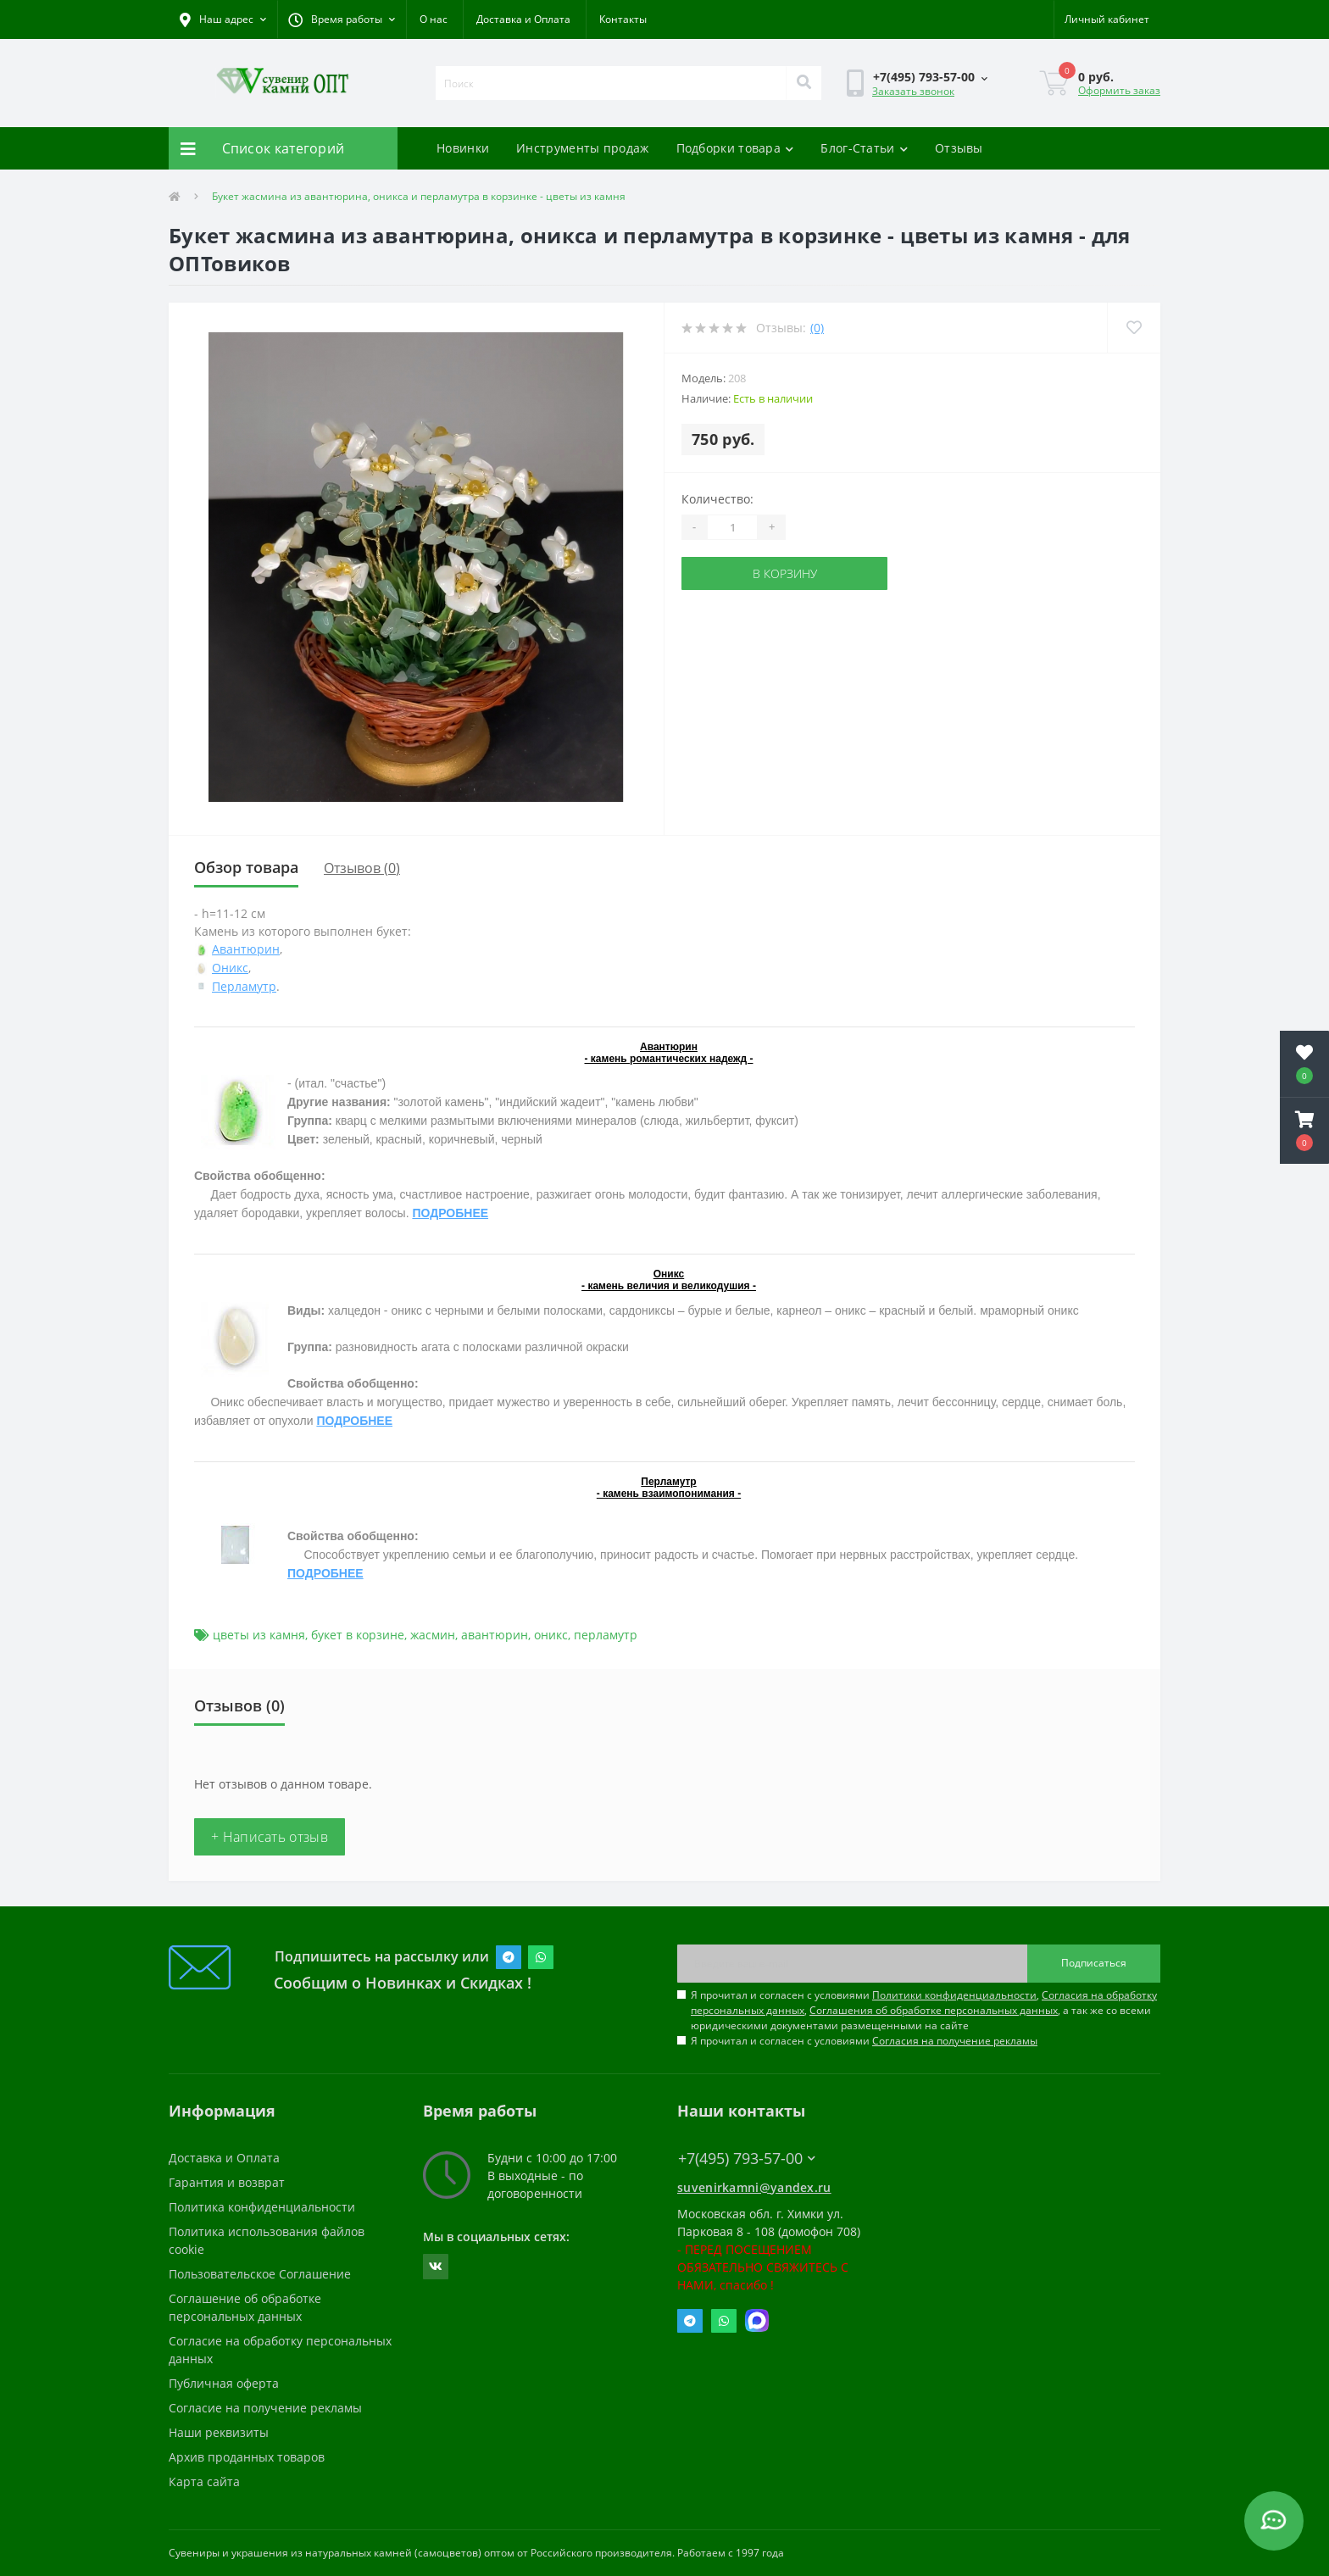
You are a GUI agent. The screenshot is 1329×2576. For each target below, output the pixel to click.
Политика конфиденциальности (262, 2207)
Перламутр (244, 986)
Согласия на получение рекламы (954, 2041)
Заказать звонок (913, 91)
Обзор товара (246, 867)
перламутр (605, 1635)
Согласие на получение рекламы (265, 2408)
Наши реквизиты (219, 2432)
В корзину (785, 573)
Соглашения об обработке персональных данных (933, 2010)
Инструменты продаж (582, 148)
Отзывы (959, 148)
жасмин (432, 1635)
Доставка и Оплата (523, 19)
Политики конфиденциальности (954, 1995)
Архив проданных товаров (247, 2457)
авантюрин (494, 1635)
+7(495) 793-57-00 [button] (746, 2158)
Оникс (230, 968)
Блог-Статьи (864, 148)
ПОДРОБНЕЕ (450, 1213)
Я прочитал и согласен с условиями (864, 2041)
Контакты (623, 19)
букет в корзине (357, 1635)
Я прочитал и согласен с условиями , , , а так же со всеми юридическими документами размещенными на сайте (924, 2010)
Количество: (717, 499)
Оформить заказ (1119, 90)
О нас (434, 19)
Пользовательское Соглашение (260, 2274)
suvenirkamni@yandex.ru (754, 2187)
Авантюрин (246, 949)
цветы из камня (259, 1635)
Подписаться (1093, 1963)
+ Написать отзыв (269, 1837)
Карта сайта (204, 2481)
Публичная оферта (224, 2383)
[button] (341, 19)
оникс (551, 1635)
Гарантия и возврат (227, 2182)
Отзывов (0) (362, 868)
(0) (817, 328)
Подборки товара (735, 148)
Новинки (463, 148)
